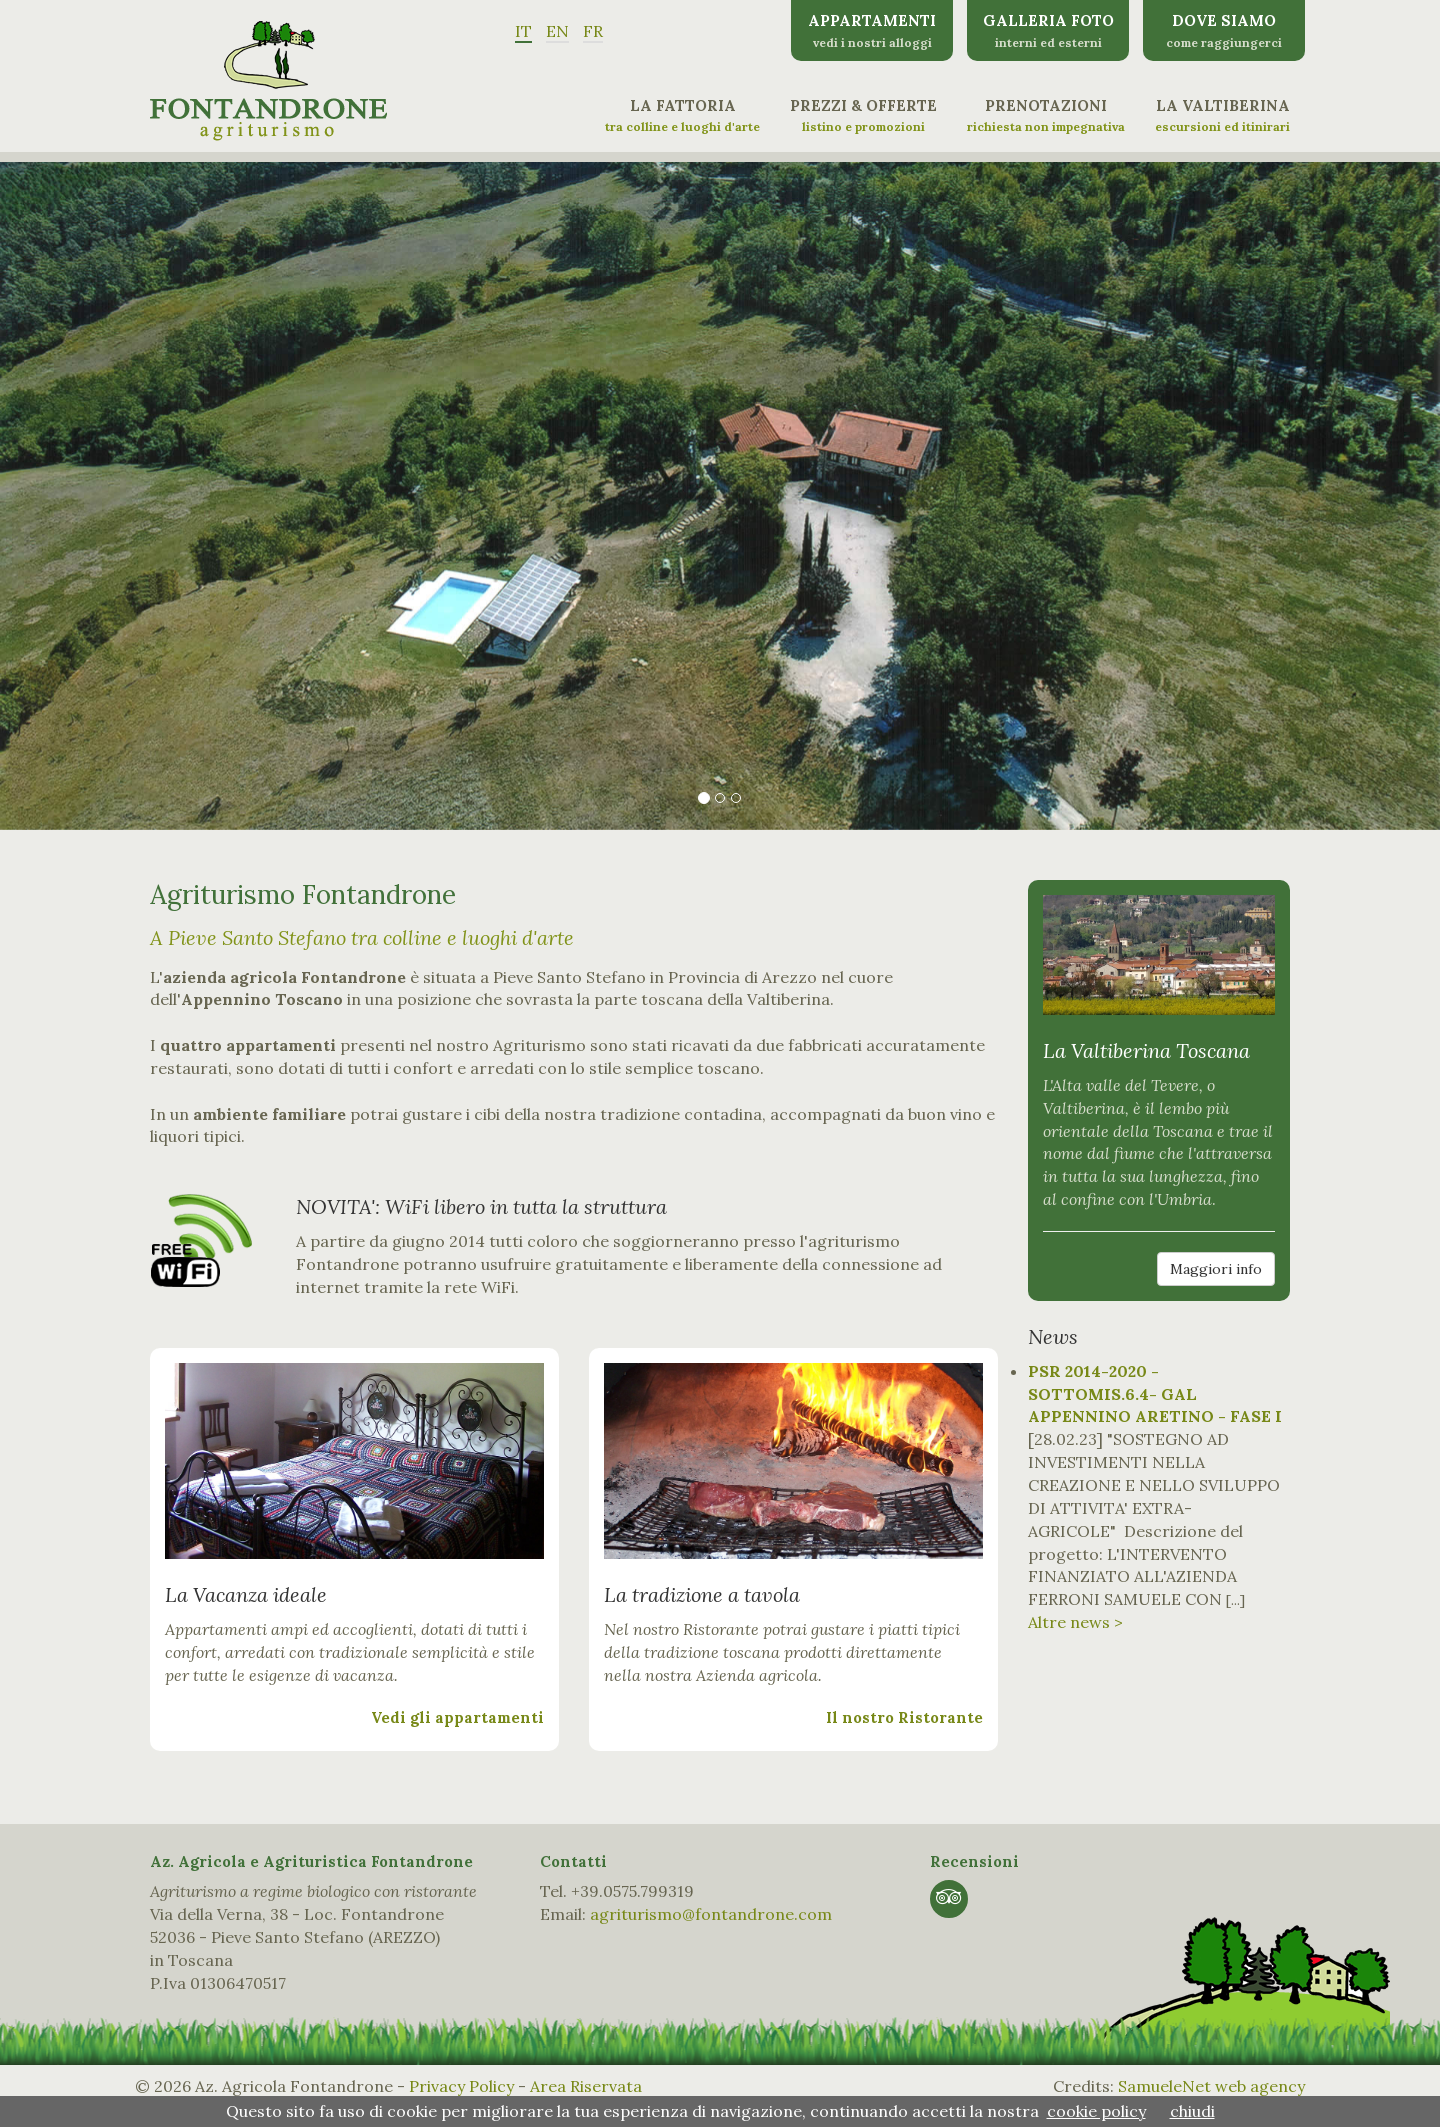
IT (523, 31)
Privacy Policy (461, 2086)
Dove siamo (1224, 30)
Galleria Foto (1048, 30)
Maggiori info (1216, 1269)
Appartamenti (872, 30)
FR (593, 31)
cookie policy (1096, 2111)
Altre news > (1075, 1622)
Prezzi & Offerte (863, 115)
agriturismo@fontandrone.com (711, 1914)
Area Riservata (586, 2086)
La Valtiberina (1222, 115)
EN (557, 31)
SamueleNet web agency (1211, 2086)
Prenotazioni (1046, 115)
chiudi (1192, 2111)
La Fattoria (682, 115)
